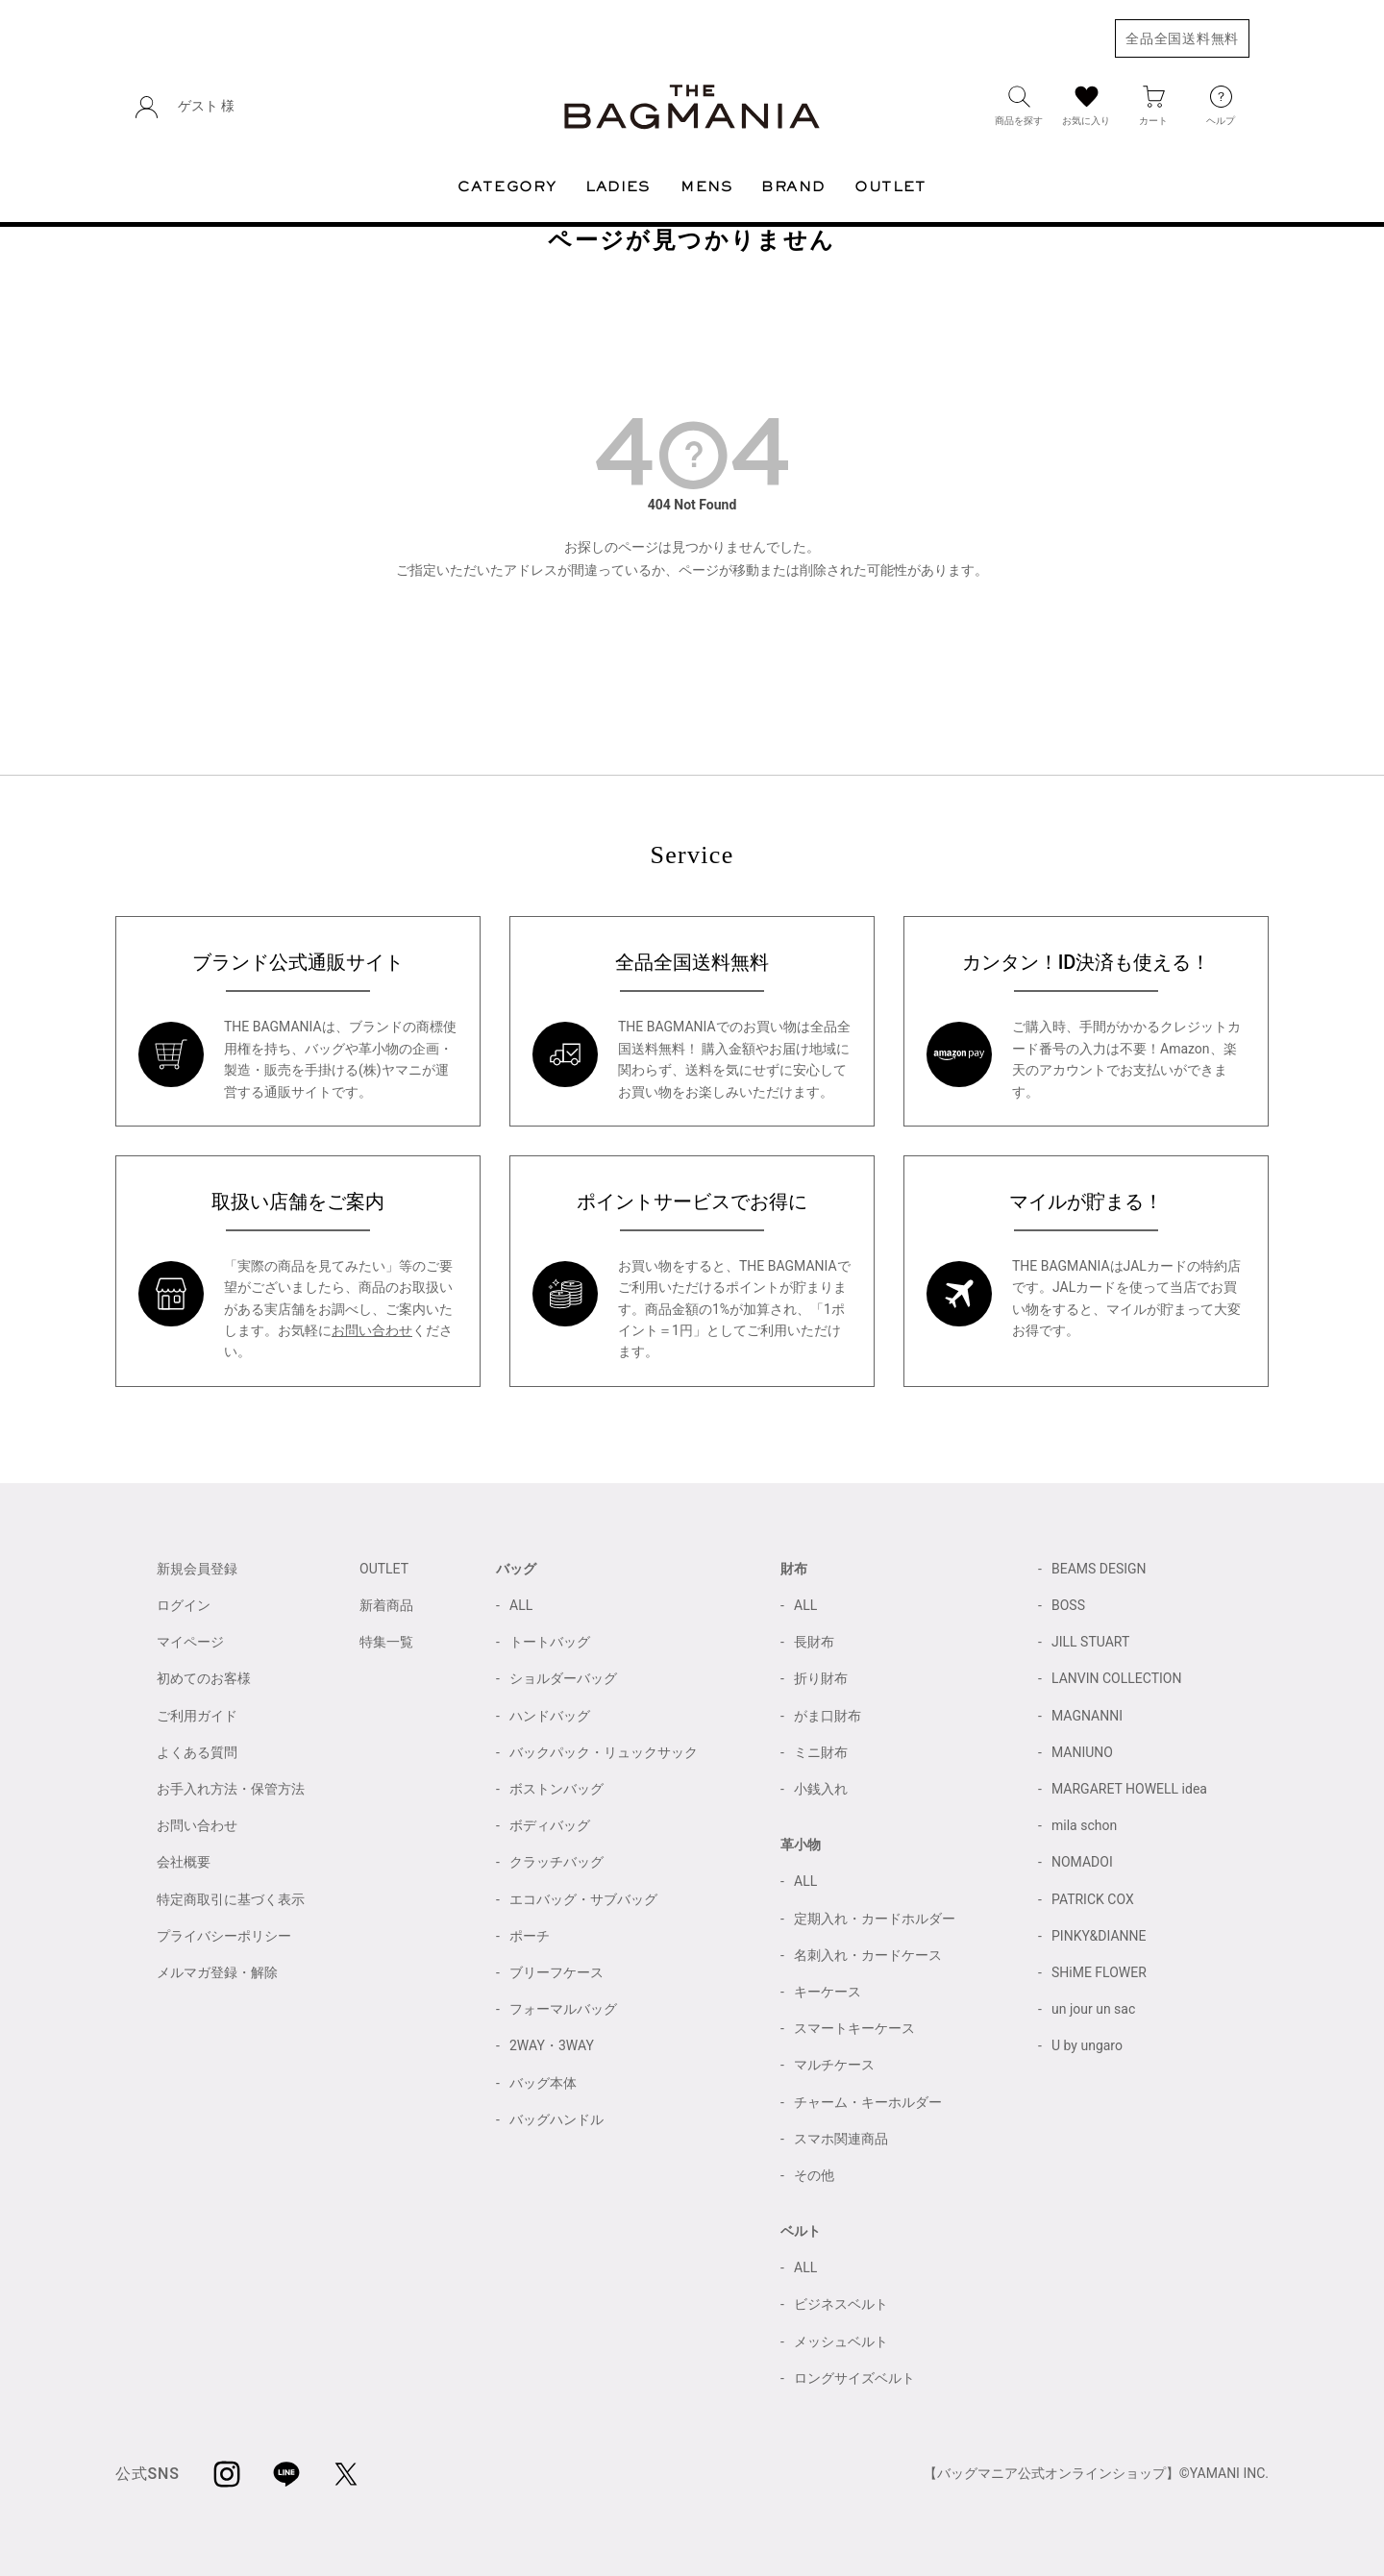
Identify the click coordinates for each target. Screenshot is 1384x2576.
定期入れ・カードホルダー (874, 1918)
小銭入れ (821, 1788)
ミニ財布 (821, 1752)
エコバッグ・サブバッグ (583, 1899)
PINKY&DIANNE (1099, 1936)
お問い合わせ (372, 1330)
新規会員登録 (197, 1568)
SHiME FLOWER (1099, 1972)
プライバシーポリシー (224, 1936)
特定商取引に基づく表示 (231, 1899)
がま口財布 (827, 1715)
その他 (814, 2175)
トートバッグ (549, 1641)
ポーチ (529, 1936)
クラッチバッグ (556, 1862)
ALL (520, 1605)
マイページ (190, 1641)
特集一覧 (386, 1641)
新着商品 (386, 1605)
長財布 (814, 1641)
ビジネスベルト (841, 2304)
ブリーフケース (556, 1972)
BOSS (1068, 1605)
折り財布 (821, 1678)
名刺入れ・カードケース (868, 1955)
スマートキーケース (854, 2028)
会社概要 (183, 1862)
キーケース (827, 1991)
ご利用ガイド (197, 1715)
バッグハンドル (556, 2119)
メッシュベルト (841, 2341)
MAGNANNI (1087, 1715)
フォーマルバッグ (563, 2009)
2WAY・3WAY (551, 2045)
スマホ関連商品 (841, 2138)
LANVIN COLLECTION (1116, 1678)
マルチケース (834, 2064)
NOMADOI (1082, 1862)
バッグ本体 (543, 2083)
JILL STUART (1090, 1641)
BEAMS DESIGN (1099, 1568)
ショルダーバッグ (563, 1678)
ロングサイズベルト (854, 2378)
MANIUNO (1082, 1752)
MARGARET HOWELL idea (1129, 1788)
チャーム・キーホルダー (868, 2102)
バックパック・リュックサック (603, 1752)
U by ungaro (1087, 2045)
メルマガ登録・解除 (217, 1972)
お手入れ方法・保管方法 (231, 1788)
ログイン (183, 1605)
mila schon (1084, 1825)
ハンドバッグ (549, 1715)
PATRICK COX (1092, 1899)
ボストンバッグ (556, 1788)
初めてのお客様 (204, 1678)
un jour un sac (1093, 2009)
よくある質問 (197, 1752)
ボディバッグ (549, 1825)
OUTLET (383, 1568)
